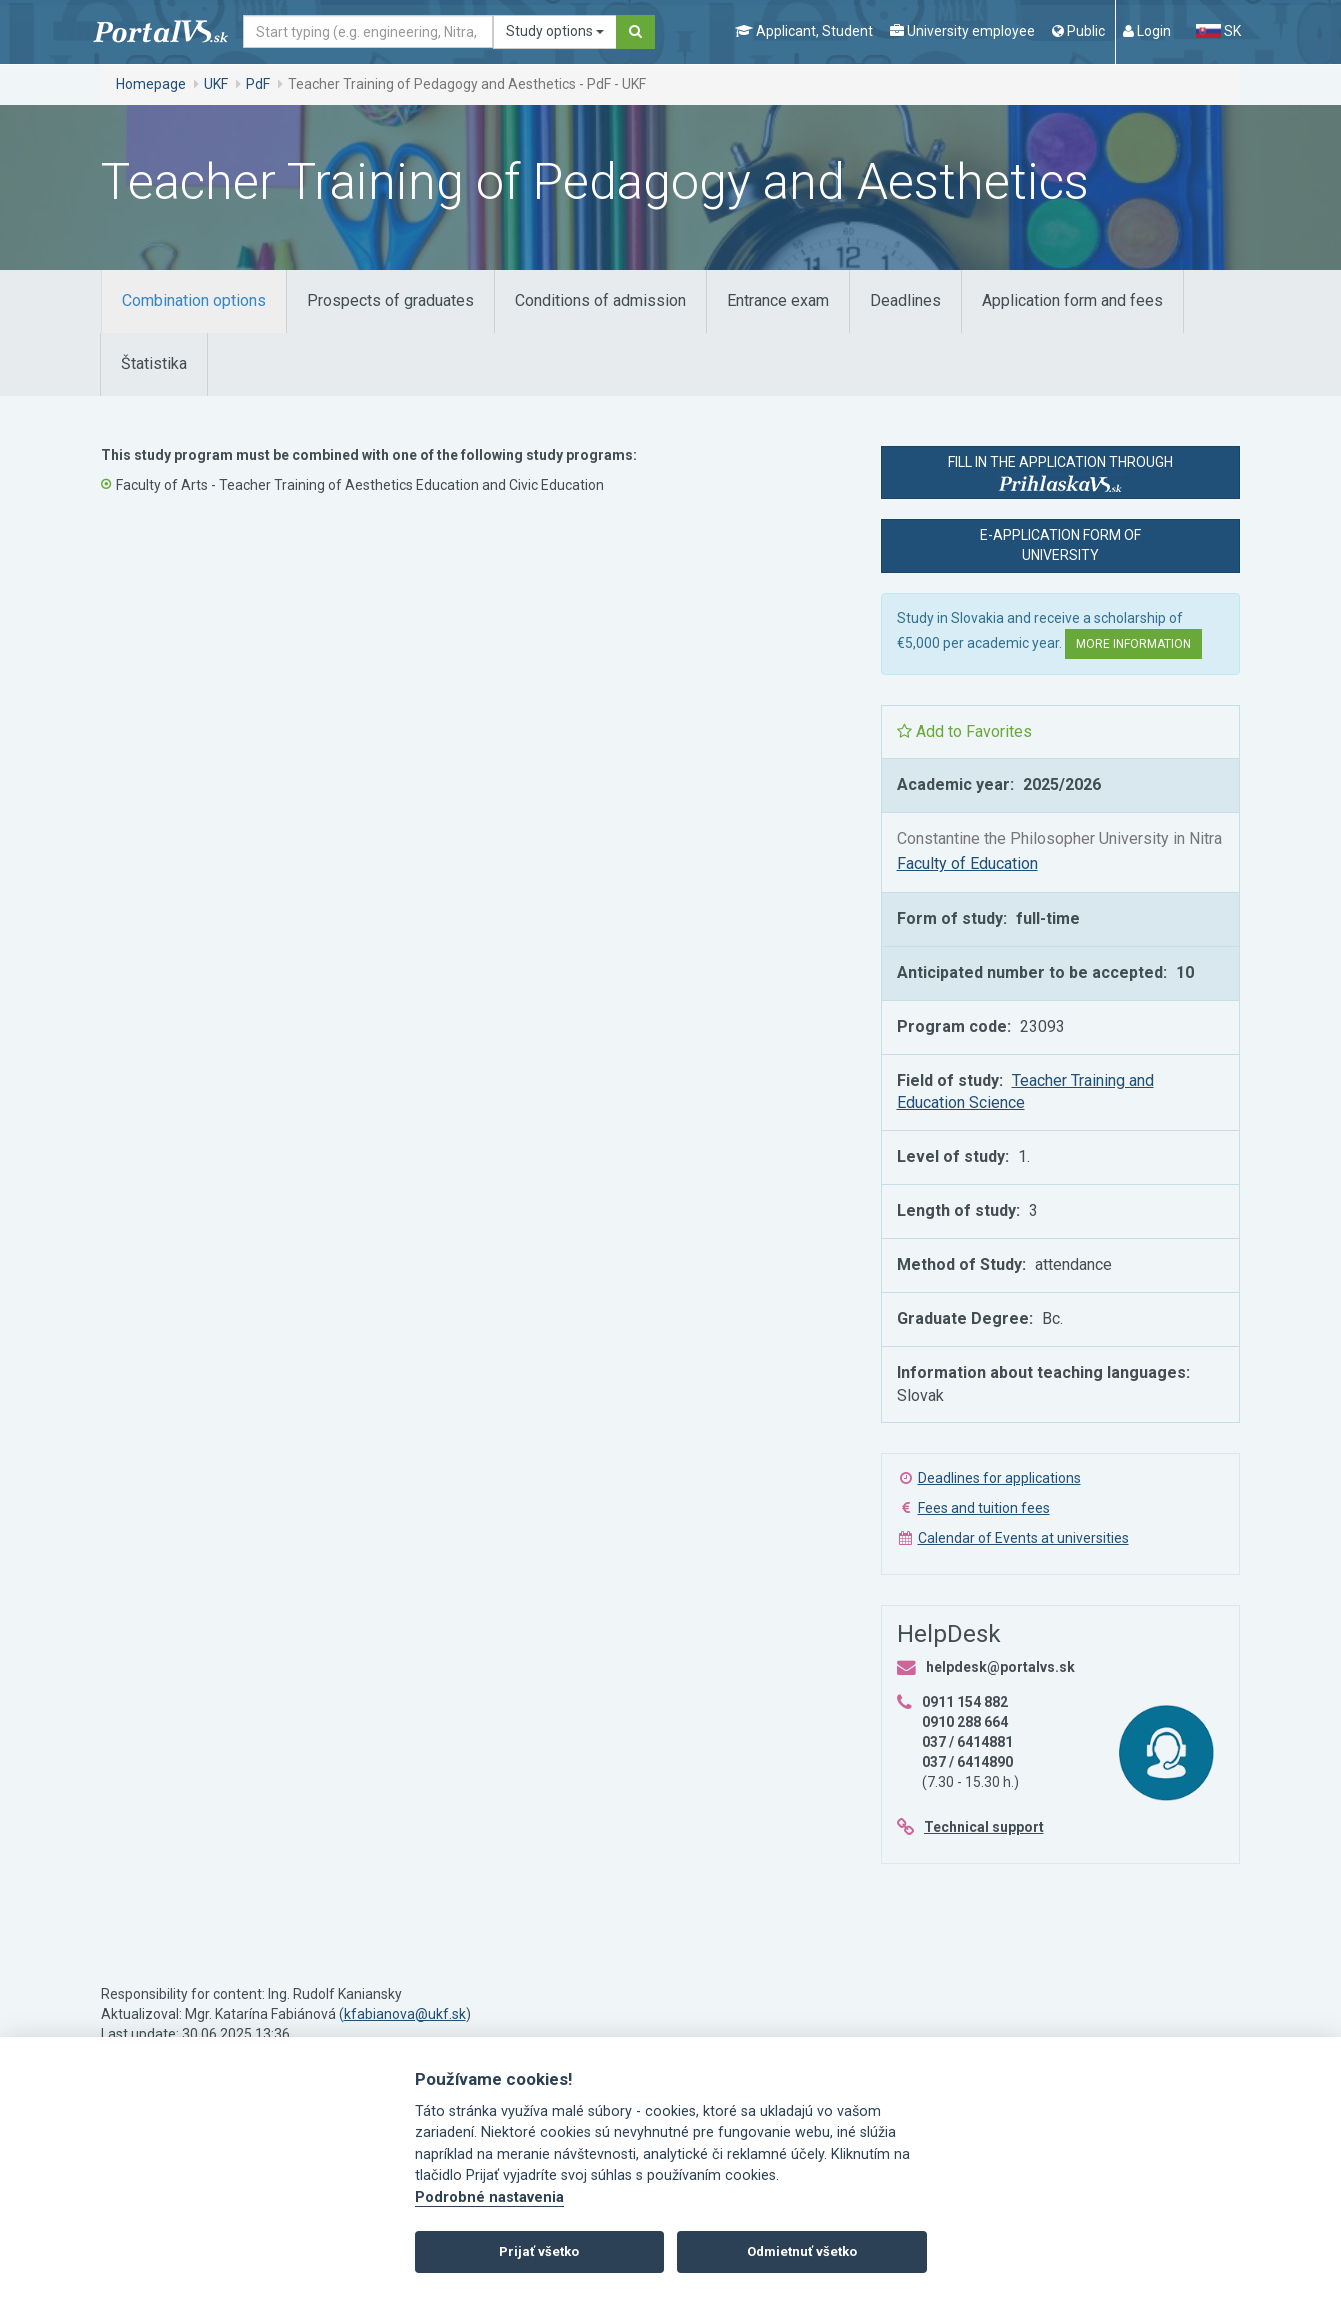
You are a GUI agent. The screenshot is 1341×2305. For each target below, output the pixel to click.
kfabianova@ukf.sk (405, 2014)
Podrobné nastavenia (489, 2197)
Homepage (151, 84)
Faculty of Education (967, 863)
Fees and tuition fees (984, 1508)
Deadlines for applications (999, 1478)
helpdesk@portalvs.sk (1000, 1667)
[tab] (194, 301)
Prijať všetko (539, 2251)
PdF (258, 84)
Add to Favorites (964, 731)
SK (1218, 31)
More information (1133, 644)
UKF (216, 84)
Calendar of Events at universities (1023, 1538)
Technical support (984, 1827)
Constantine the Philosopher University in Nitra (1059, 838)
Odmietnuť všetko (802, 2251)
